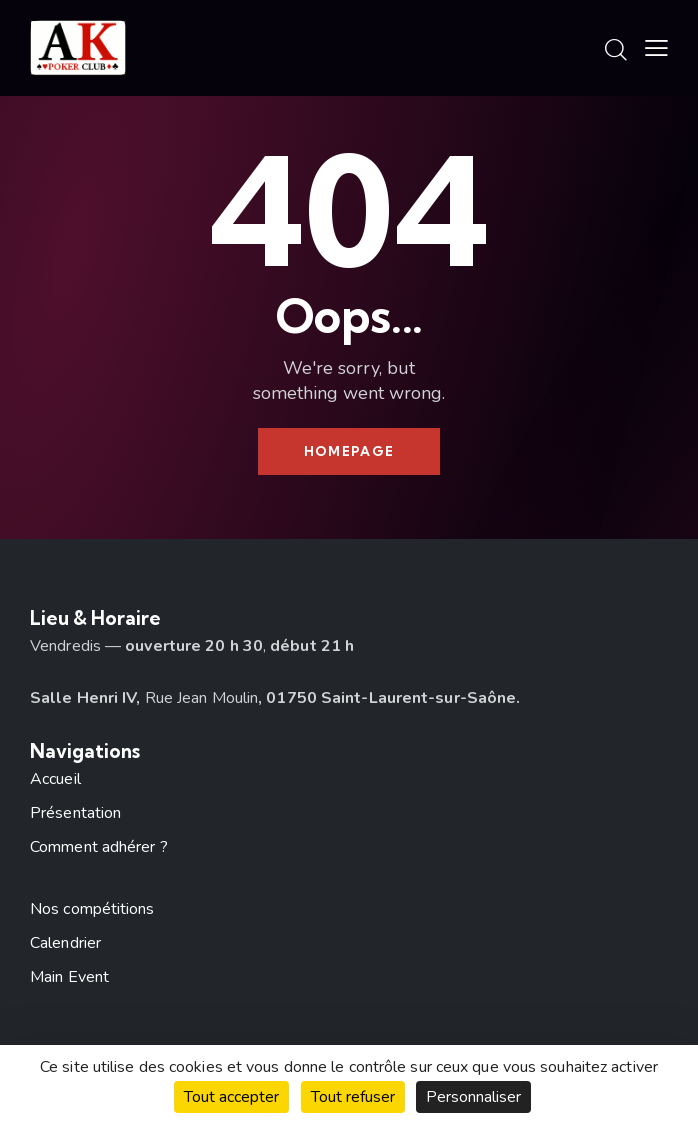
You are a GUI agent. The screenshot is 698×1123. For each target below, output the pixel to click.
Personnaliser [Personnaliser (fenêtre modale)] (473, 1097)
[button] (656, 49)
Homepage (349, 451)
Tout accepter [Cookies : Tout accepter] (231, 1097)
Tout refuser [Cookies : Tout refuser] (353, 1097)
